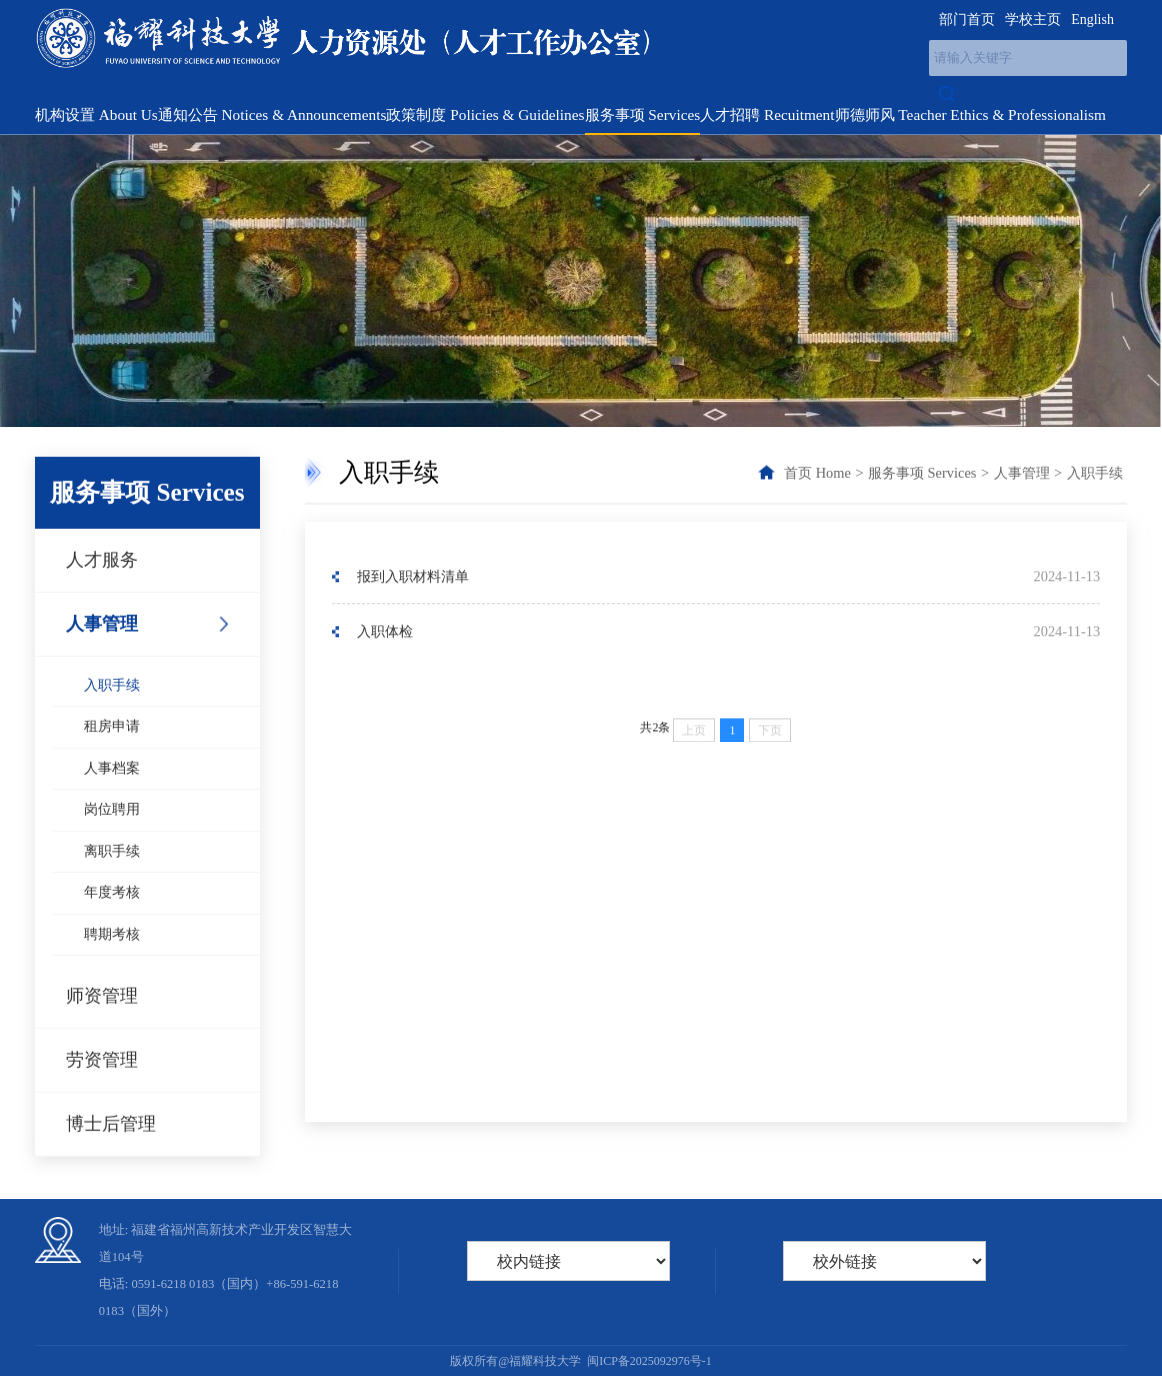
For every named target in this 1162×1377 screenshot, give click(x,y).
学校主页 (1033, 19)
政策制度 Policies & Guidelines (485, 114)
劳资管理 (102, 1085)
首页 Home (817, 474)
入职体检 (385, 634)
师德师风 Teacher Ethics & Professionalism (970, 114)
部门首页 (967, 19)
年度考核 (112, 917)
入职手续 (112, 710)
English (1092, 19)
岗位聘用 (112, 834)
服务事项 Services (643, 114)
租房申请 (112, 751)
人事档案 (112, 793)
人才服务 (102, 585)
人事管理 (102, 649)
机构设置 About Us (96, 114)
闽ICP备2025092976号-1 (649, 1361)
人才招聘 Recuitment (767, 114)
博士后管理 (111, 1149)
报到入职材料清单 (413, 578)
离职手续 (112, 876)
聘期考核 (112, 959)
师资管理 (102, 1021)
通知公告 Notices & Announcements (272, 114)
